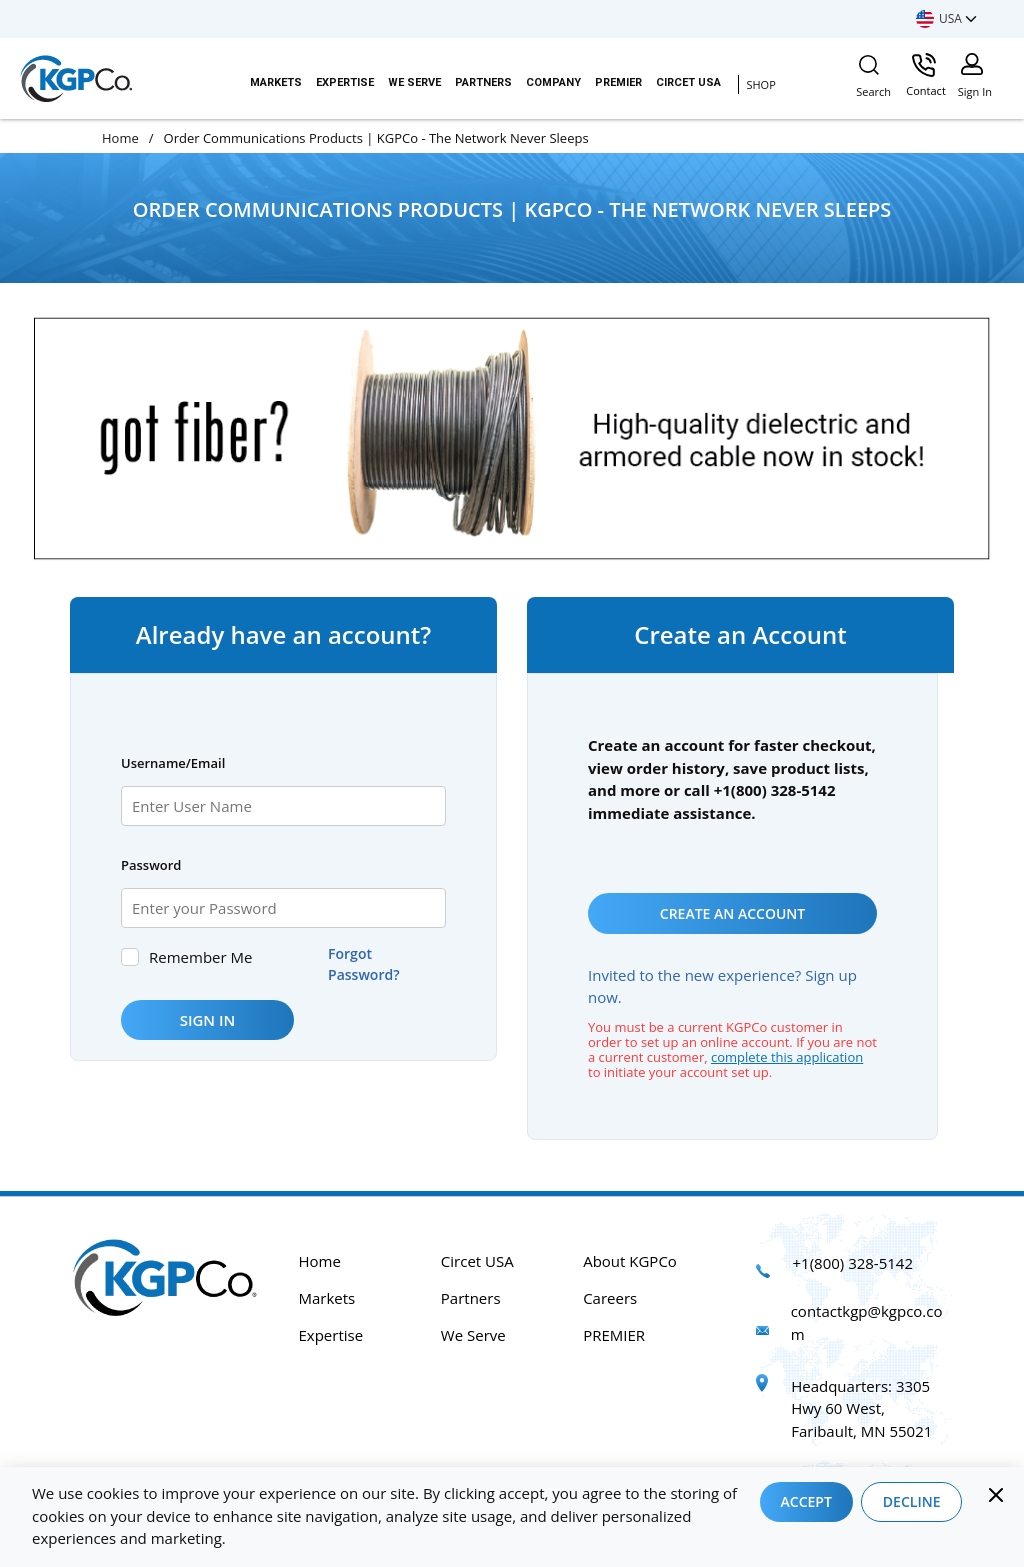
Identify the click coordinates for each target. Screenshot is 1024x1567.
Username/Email (173, 763)
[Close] (996, 1495)
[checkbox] (130, 957)
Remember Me (200, 957)
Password (151, 865)
